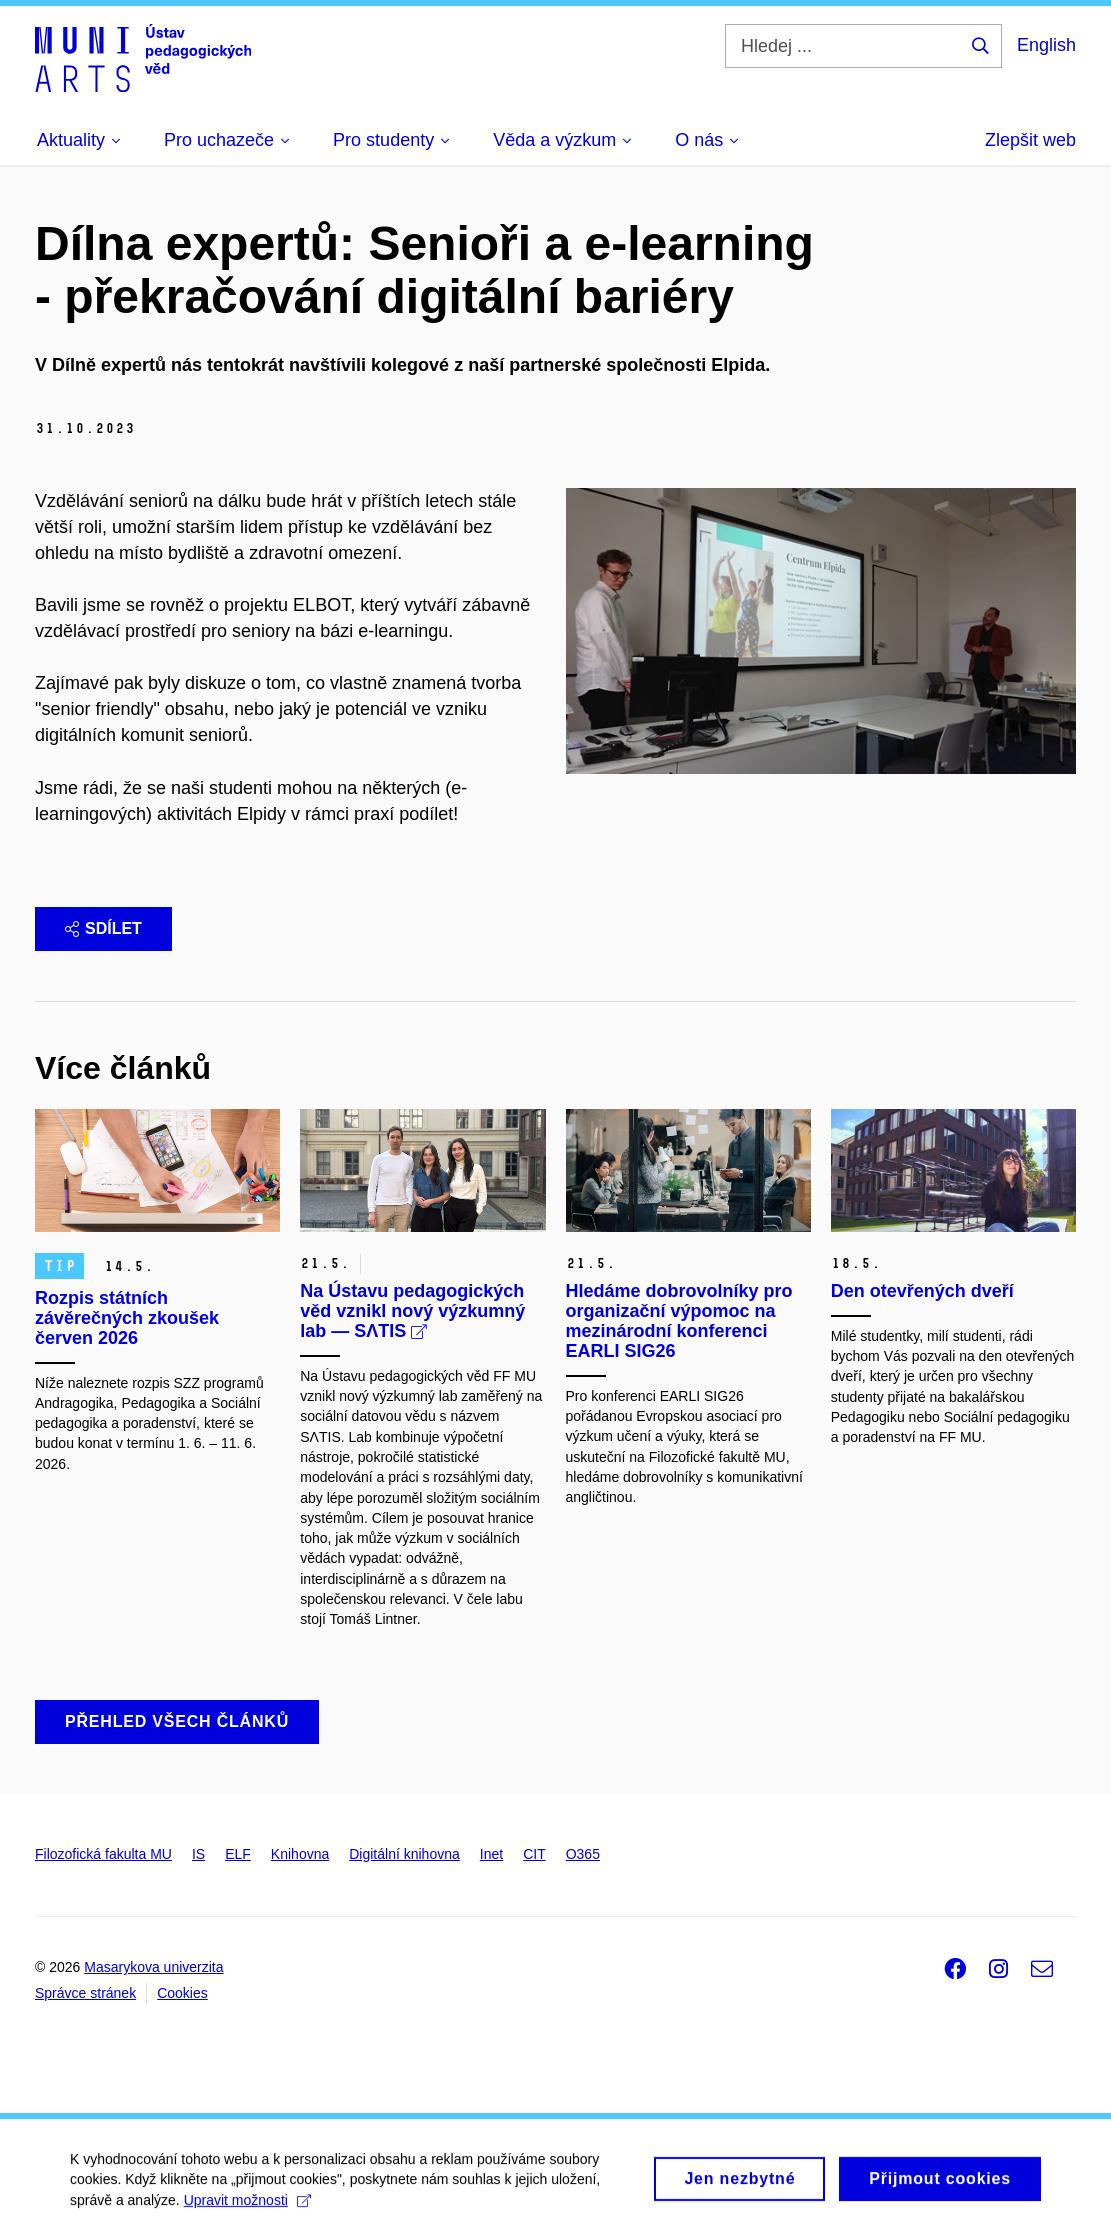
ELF (238, 1854)
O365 (583, 1854)
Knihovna (300, 1854)
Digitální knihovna (404, 1854)
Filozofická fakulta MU (103, 1854)
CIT (534, 1854)
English (1046, 45)
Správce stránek (85, 1993)
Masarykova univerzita (153, 1967)
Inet (491, 1854)
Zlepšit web (1030, 140)
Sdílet (103, 928)
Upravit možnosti (247, 2208)
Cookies (182, 1993)
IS (198, 1854)
